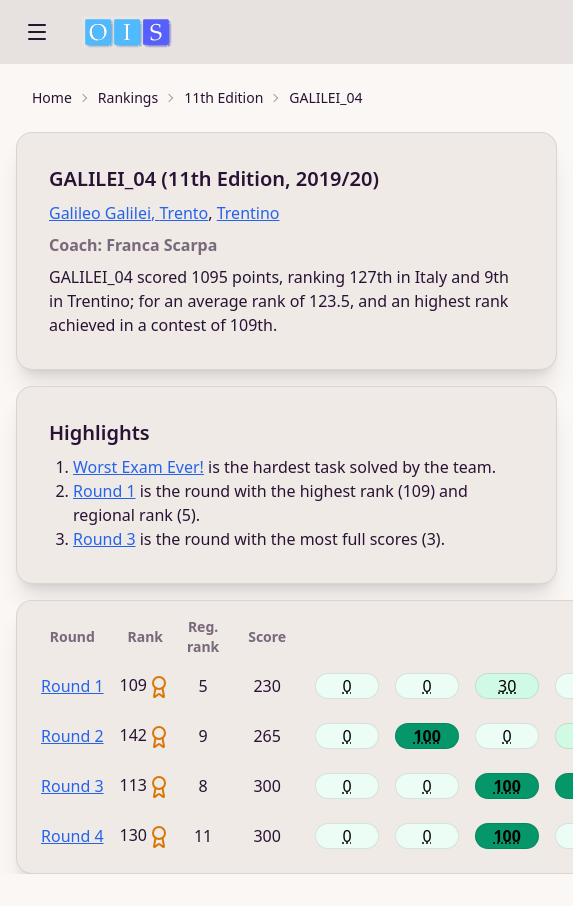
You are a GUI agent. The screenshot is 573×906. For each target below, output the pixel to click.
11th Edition (223, 97)
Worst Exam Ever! (138, 467)
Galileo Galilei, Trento (128, 213)
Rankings (128, 97)
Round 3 (104, 539)
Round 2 (72, 736)
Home (52, 97)
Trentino (248, 213)
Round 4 (72, 836)
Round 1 (104, 491)
